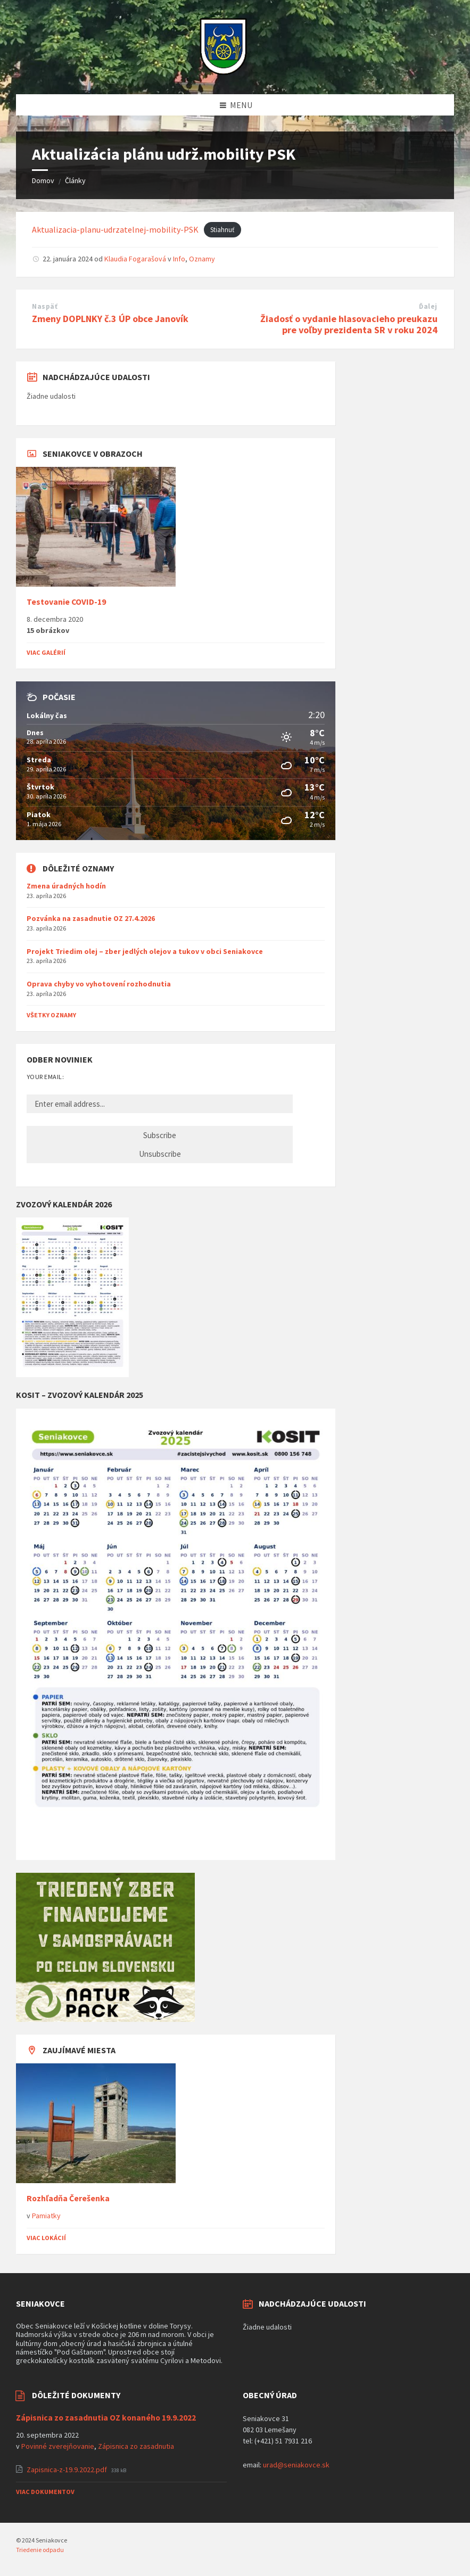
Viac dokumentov (45, 2492)
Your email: (45, 1077)
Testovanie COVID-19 (66, 602)
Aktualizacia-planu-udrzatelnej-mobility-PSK (115, 229)
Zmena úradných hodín (66, 886)
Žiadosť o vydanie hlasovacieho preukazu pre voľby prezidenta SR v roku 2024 (349, 324)
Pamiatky (46, 2215)
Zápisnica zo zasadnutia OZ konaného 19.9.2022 (106, 2418)
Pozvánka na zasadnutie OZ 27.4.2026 (91, 918)
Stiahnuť (222, 230)
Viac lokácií (46, 2238)
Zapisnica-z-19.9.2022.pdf (68, 2469)
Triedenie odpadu (40, 2550)
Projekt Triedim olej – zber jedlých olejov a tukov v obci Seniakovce (145, 951)
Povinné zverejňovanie (57, 2446)
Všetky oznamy (51, 1015)
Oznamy (202, 259)
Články (75, 180)
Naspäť (44, 306)
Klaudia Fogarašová (135, 259)
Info (179, 259)
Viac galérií (46, 652)
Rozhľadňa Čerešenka (68, 2198)
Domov (43, 180)
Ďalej (428, 306)
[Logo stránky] (223, 73)
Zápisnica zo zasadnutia (136, 2446)
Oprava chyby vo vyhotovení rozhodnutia (99, 984)
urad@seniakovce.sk (296, 2465)
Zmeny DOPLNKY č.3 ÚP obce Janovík (110, 318)
